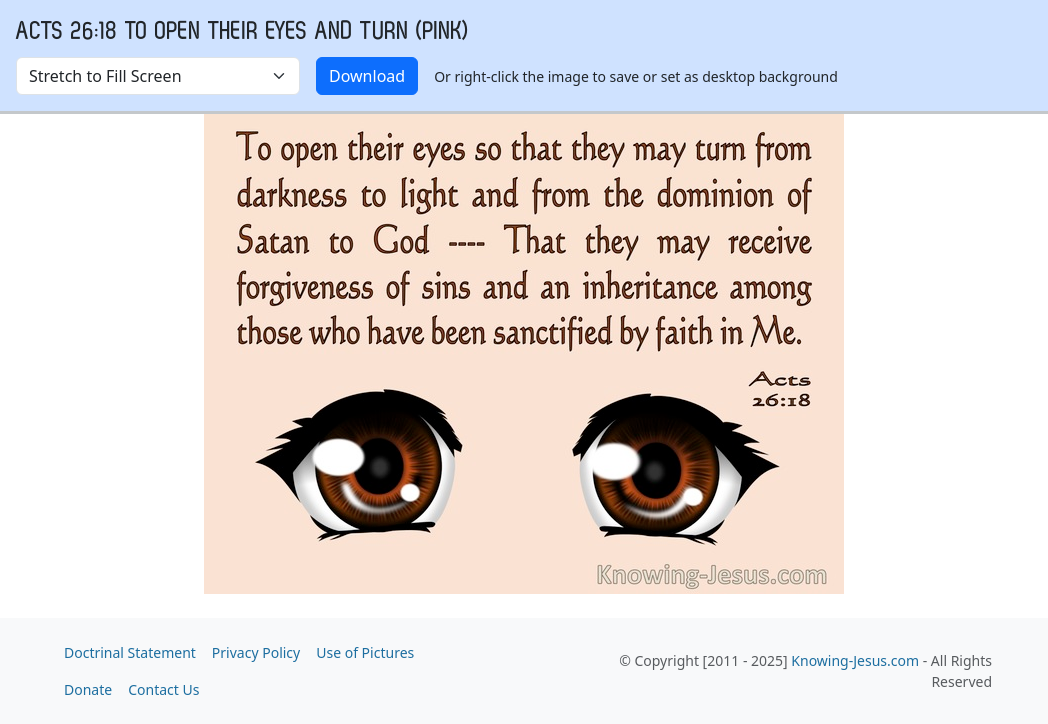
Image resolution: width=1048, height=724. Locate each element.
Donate (88, 689)
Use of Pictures (365, 652)
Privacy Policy (256, 652)
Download (367, 76)
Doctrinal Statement (130, 652)
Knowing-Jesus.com (855, 660)
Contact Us (163, 689)
